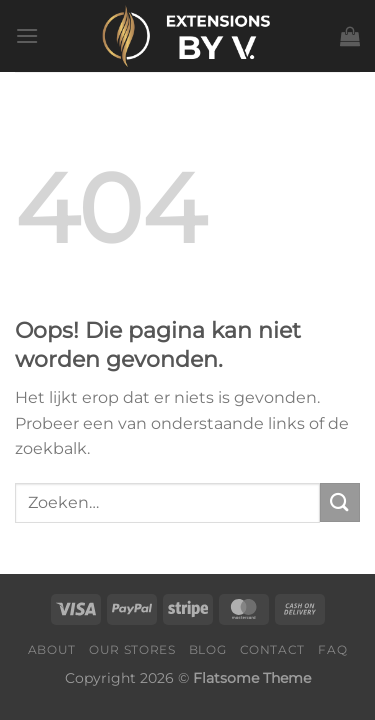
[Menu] (27, 35)
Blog (207, 649)
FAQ (332, 649)
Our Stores (132, 649)
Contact (272, 649)
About (52, 649)
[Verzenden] (340, 502)
